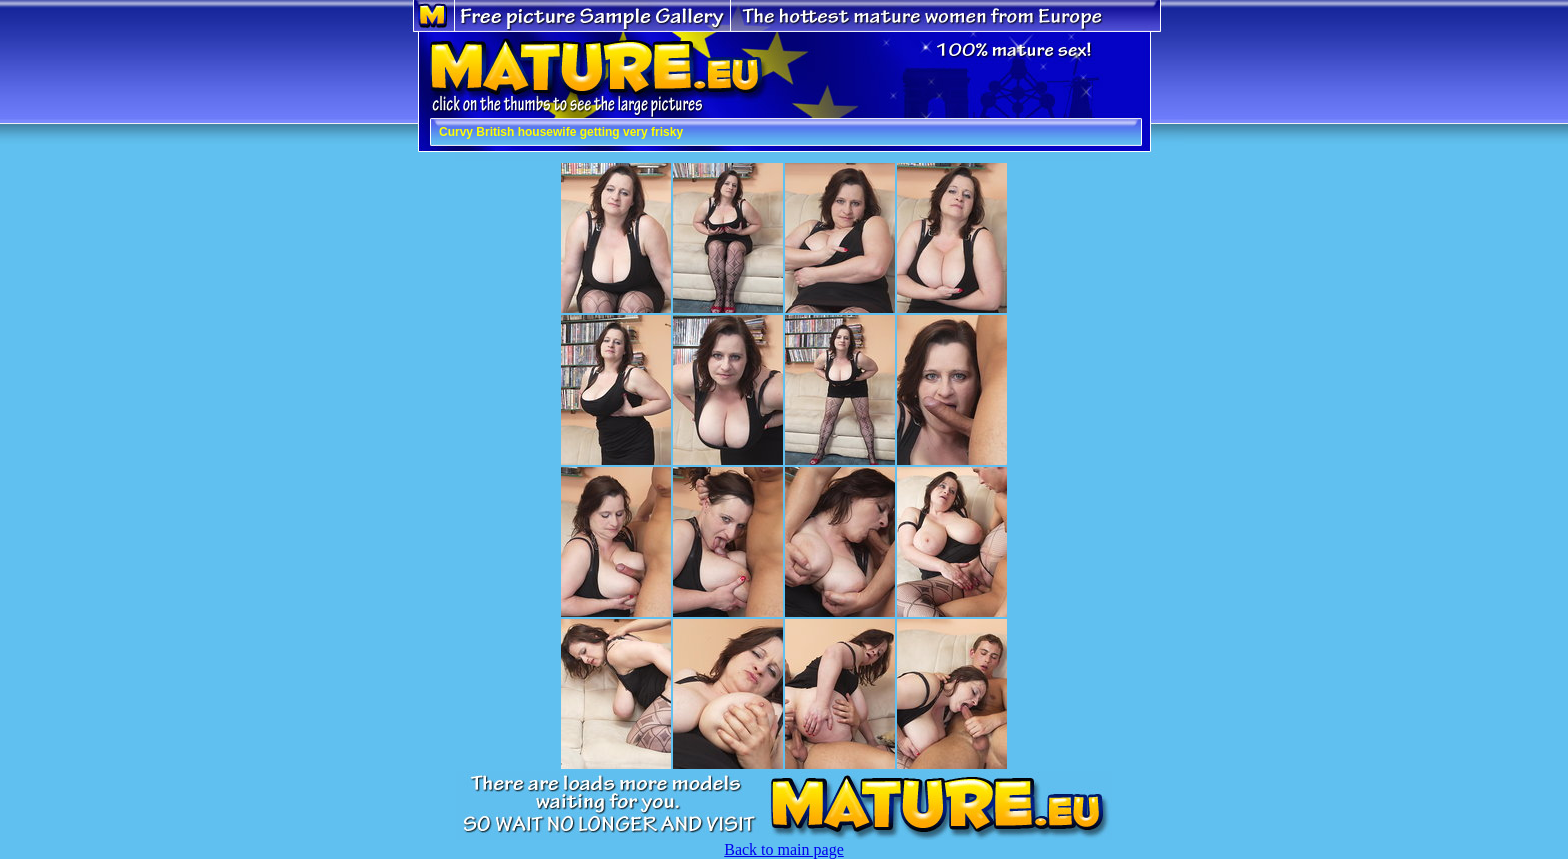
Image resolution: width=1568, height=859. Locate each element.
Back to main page (784, 849)
